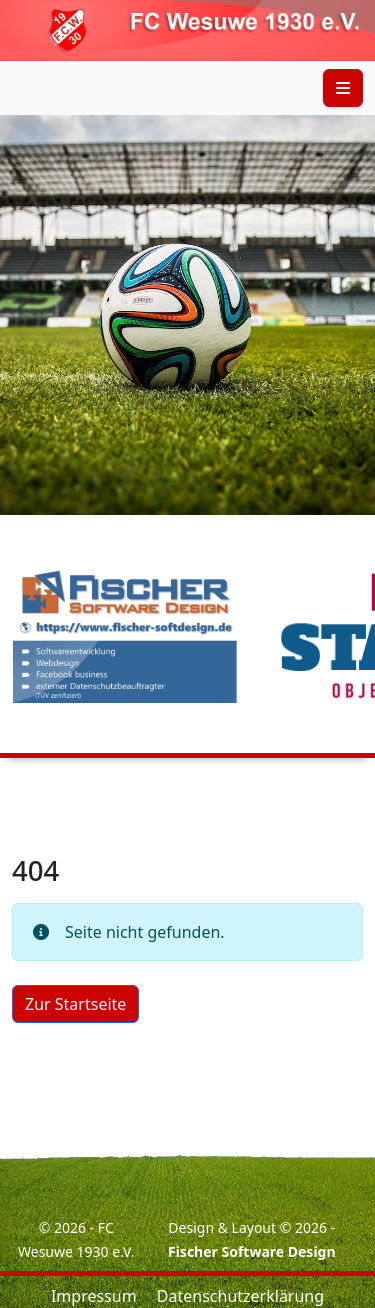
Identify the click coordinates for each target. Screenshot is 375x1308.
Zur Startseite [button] (75, 1004)
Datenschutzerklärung (240, 1296)
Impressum (94, 1296)
